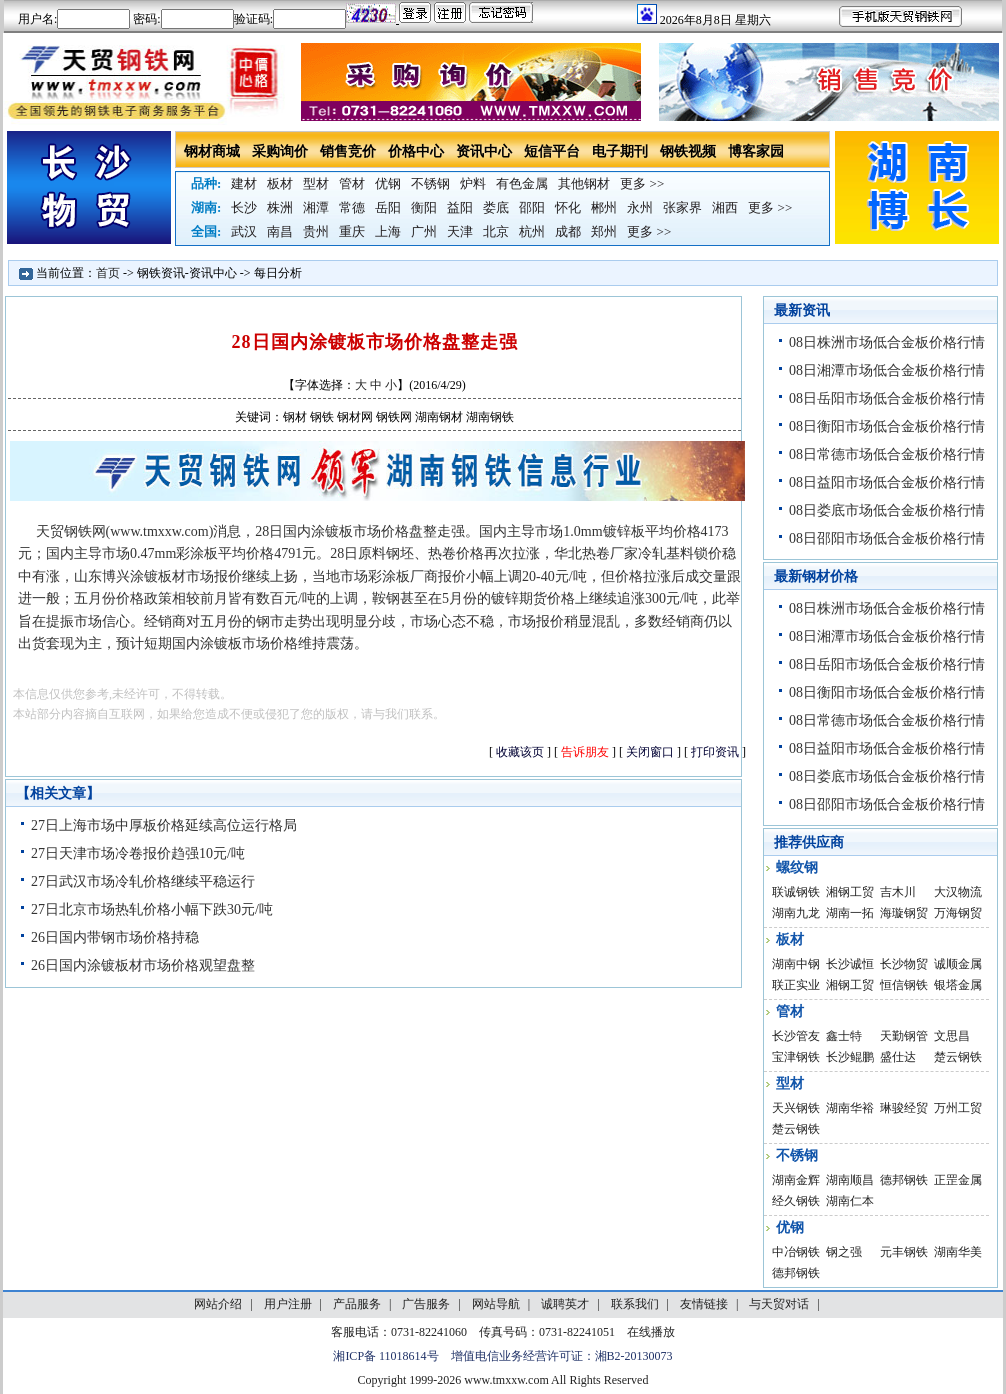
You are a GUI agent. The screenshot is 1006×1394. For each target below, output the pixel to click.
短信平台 (552, 151)
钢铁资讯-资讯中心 (187, 273)
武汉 (244, 231)
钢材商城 (212, 151)
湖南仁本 (850, 1201)
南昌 (280, 231)
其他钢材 (584, 183)
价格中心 (416, 151)
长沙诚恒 (850, 964)
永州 (640, 207)
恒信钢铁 (904, 985)
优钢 (388, 183)
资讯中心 (484, 151)
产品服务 (357, 1304)
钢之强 (844, 1252)
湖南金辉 (796, 1180)
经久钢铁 (796, 1201)
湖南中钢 (796, 964)
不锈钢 (430, 183)
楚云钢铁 (958, 1057)
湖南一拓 (850, 913)
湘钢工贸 (850, 892)
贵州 (316, 231)
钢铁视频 (688, 151)
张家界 (682, 207)
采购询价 (280, 151)
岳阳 (388, 207)
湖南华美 (958, 1252)
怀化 (568, 207)
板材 (280, 183)
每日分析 (278, 273)
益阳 (460, 207)
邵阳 (532, 207)
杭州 (532, 231)
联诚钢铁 (796, 892)
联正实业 (796, 985)
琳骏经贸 (904, 1108)
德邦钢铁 (904, 1180)
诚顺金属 (958, 964)
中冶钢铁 (796, 1252)
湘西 (725, 207)
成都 (568, 231)
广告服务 (426, 1304)
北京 (496, 231)
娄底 (496, 207)
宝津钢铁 (796, 1057)
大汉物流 (958, 892)
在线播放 (651, 1332)
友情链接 (704, 1304)
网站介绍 (218, 1304)
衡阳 (424, 207)
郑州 (604, 231)
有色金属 (522, 183)
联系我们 (635, 1304)
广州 (424, 231)
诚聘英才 (565, 1304)
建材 (244, 183)
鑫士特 (844, 1036)
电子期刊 (620, 151)
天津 (460, 231)
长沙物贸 (904, 964)
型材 (316, 183)
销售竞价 (348, 151)
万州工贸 (958, 1108)
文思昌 (952, 1036)
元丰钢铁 (904, 1252)
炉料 (473, 183)
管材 (352, 183)
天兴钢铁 (796, 1108)
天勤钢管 (904, 1036)
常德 (352, 207)
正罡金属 (958, 1180)
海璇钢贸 (904, 913)
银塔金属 (958, 985)
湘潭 (316, 207)
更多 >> (642, 183)
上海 (388, 231)
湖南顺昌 (850, 1180)
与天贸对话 (779, 1304)
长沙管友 (796, 1036)
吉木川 (898, 892)
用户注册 (288, 1304)
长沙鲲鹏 (850, 1057)
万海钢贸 (958, 913)
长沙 (244, 207)
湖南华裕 (850, 1108)
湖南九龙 (796, 913)
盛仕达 (898, 1057)
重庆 (352, 231)
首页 (108, 273)
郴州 (604, 207)
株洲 (280, 207)
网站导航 (496, 1304)
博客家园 (756, 151)
